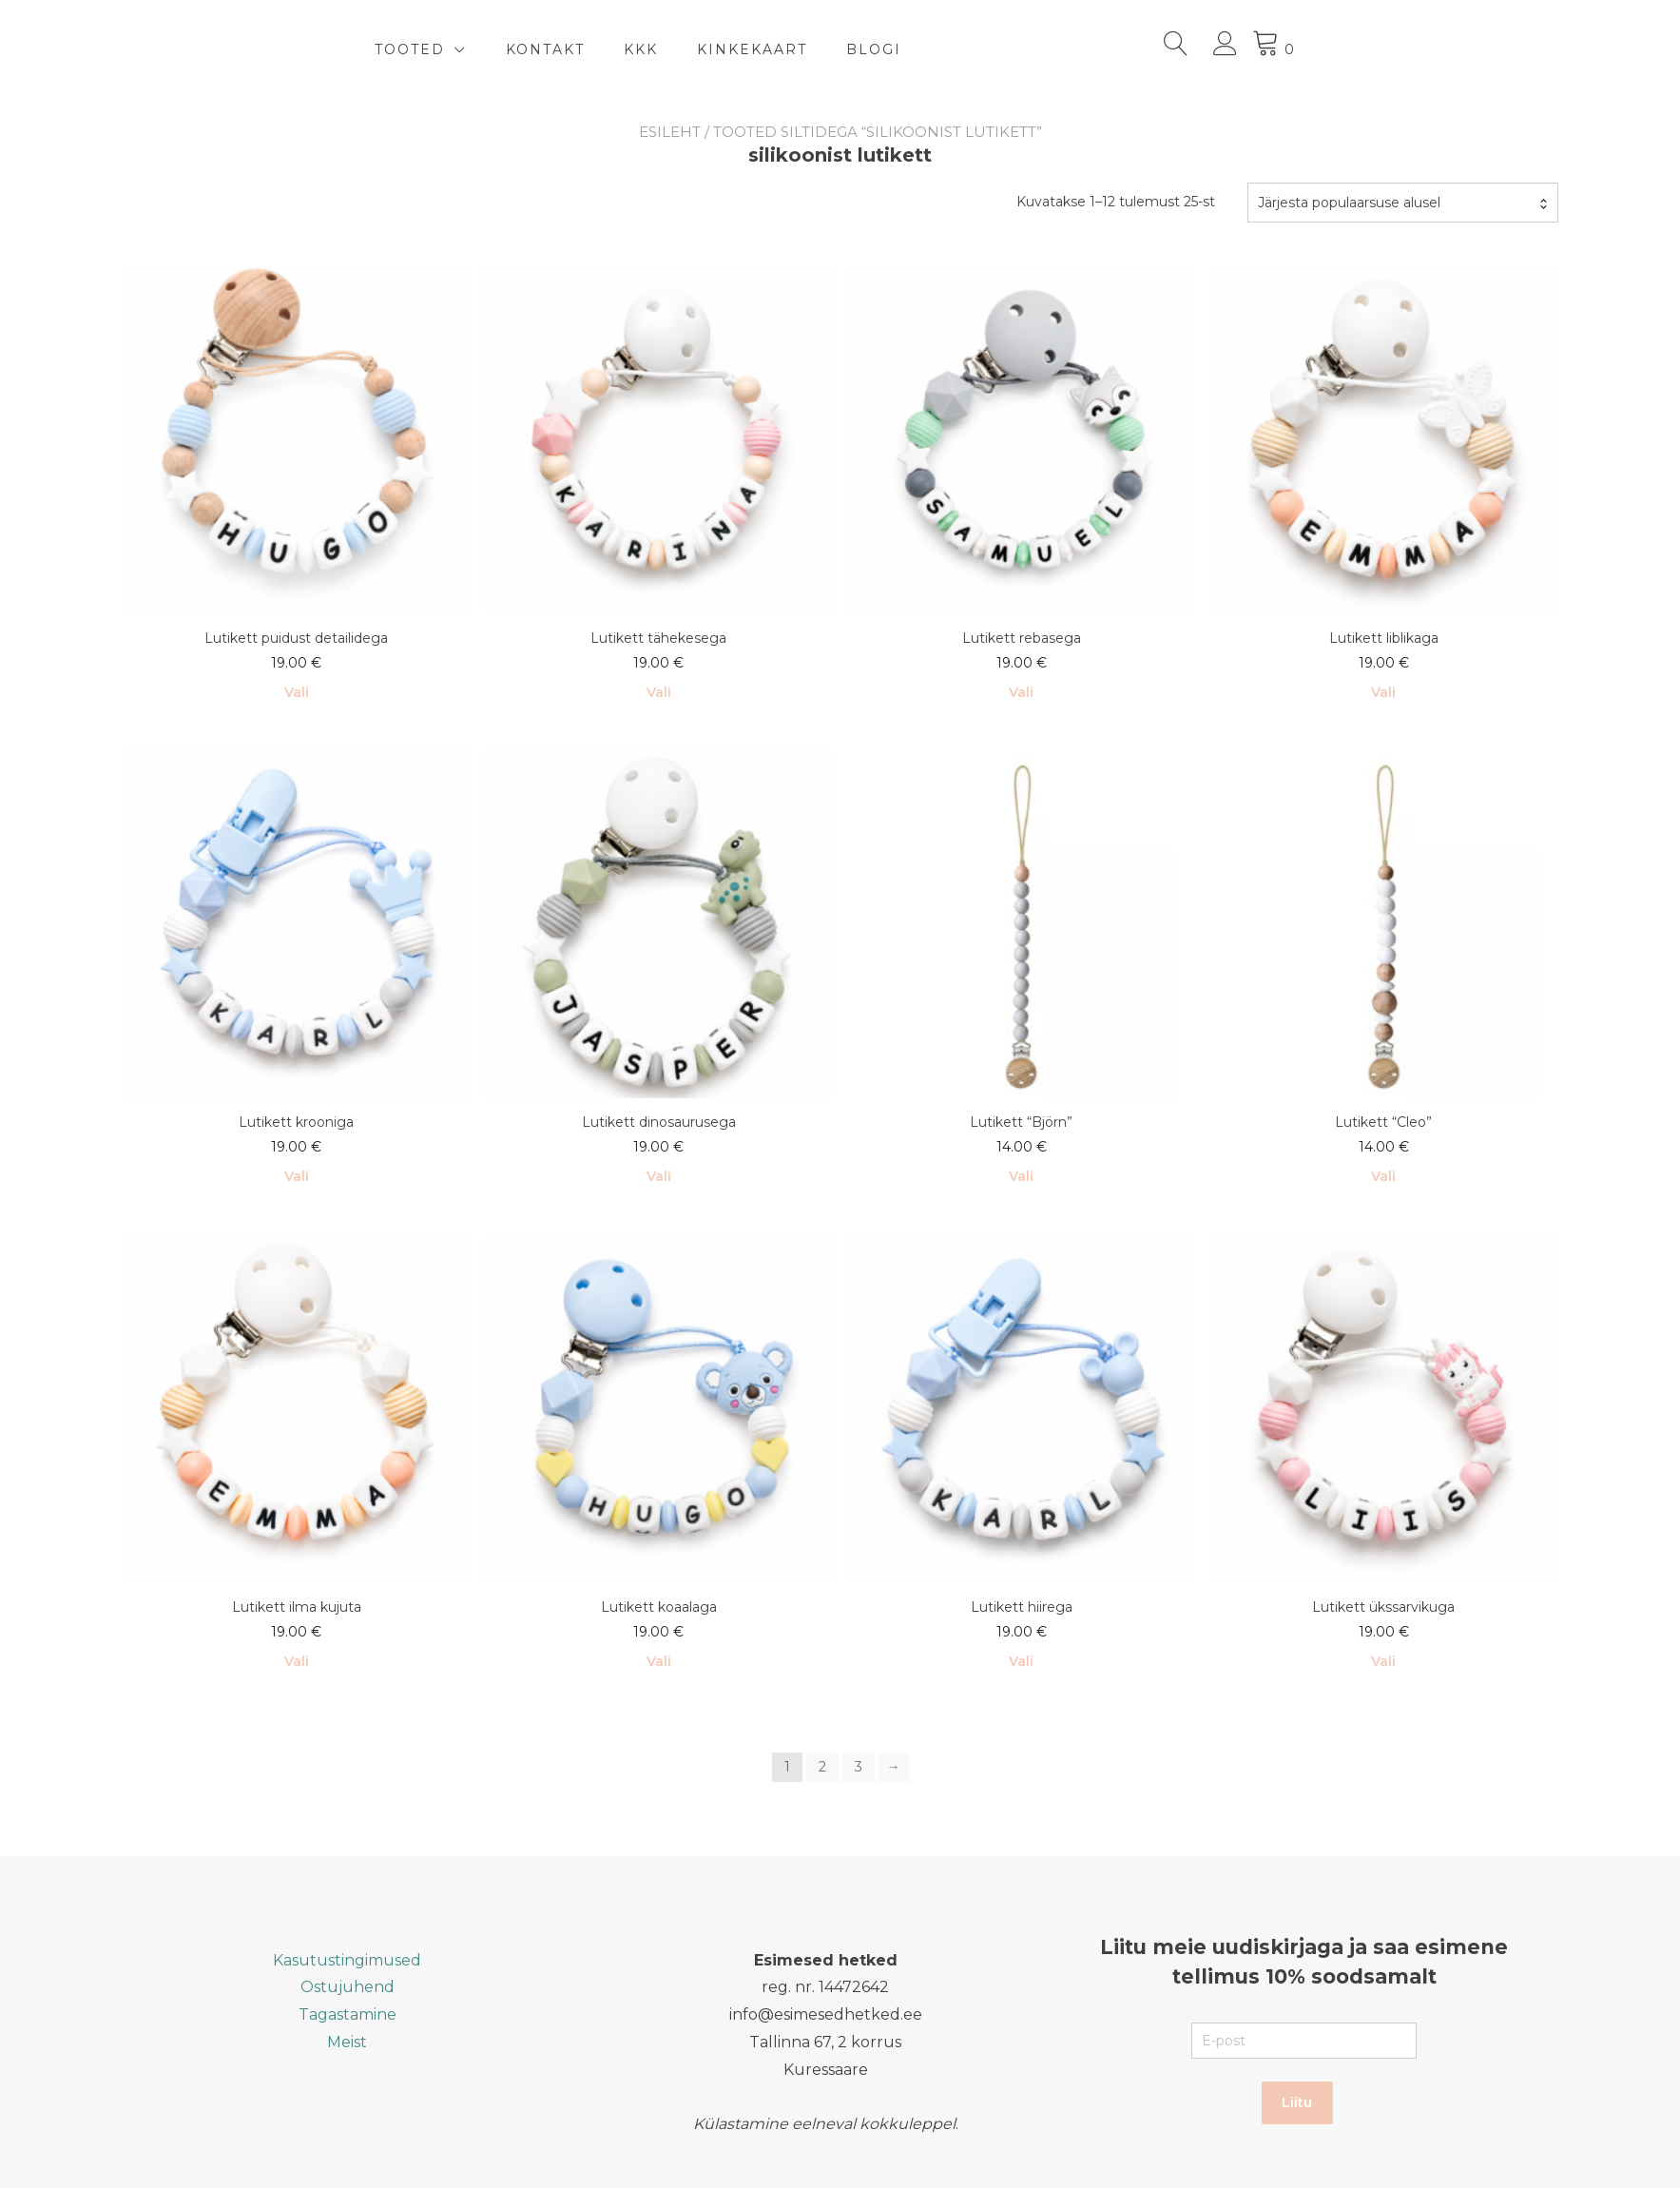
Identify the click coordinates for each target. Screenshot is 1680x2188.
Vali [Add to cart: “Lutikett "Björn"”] (1021, 1176)
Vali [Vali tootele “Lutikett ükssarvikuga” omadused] (1383, 1661)
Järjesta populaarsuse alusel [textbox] (1349, 202)
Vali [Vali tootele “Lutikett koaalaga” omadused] (659, 1661)
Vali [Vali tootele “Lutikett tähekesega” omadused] (659, 692)
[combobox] (1402, 203)
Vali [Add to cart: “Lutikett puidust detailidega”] (296, 692)
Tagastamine (347, 2014)
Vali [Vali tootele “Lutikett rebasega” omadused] (1021, 692)
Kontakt (730, 49)
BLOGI (1059, 49)
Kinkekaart (937, 49)
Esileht (670, 132)
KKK (826, 49)
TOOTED (595, 49)
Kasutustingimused (347, 1960)
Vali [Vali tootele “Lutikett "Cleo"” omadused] (1383, 1176)
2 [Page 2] (822, 1766)
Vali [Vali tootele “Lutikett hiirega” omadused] (1021, 1661)
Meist (347, 2042)
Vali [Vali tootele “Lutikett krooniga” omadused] (296, 1176)
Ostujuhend (347, 1987)
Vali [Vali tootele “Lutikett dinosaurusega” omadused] (659, 1176)
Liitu (1297, 2102)
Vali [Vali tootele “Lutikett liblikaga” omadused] (1383, 692)
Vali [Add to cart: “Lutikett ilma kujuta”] (296, 1661)
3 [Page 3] (858, 1766)
